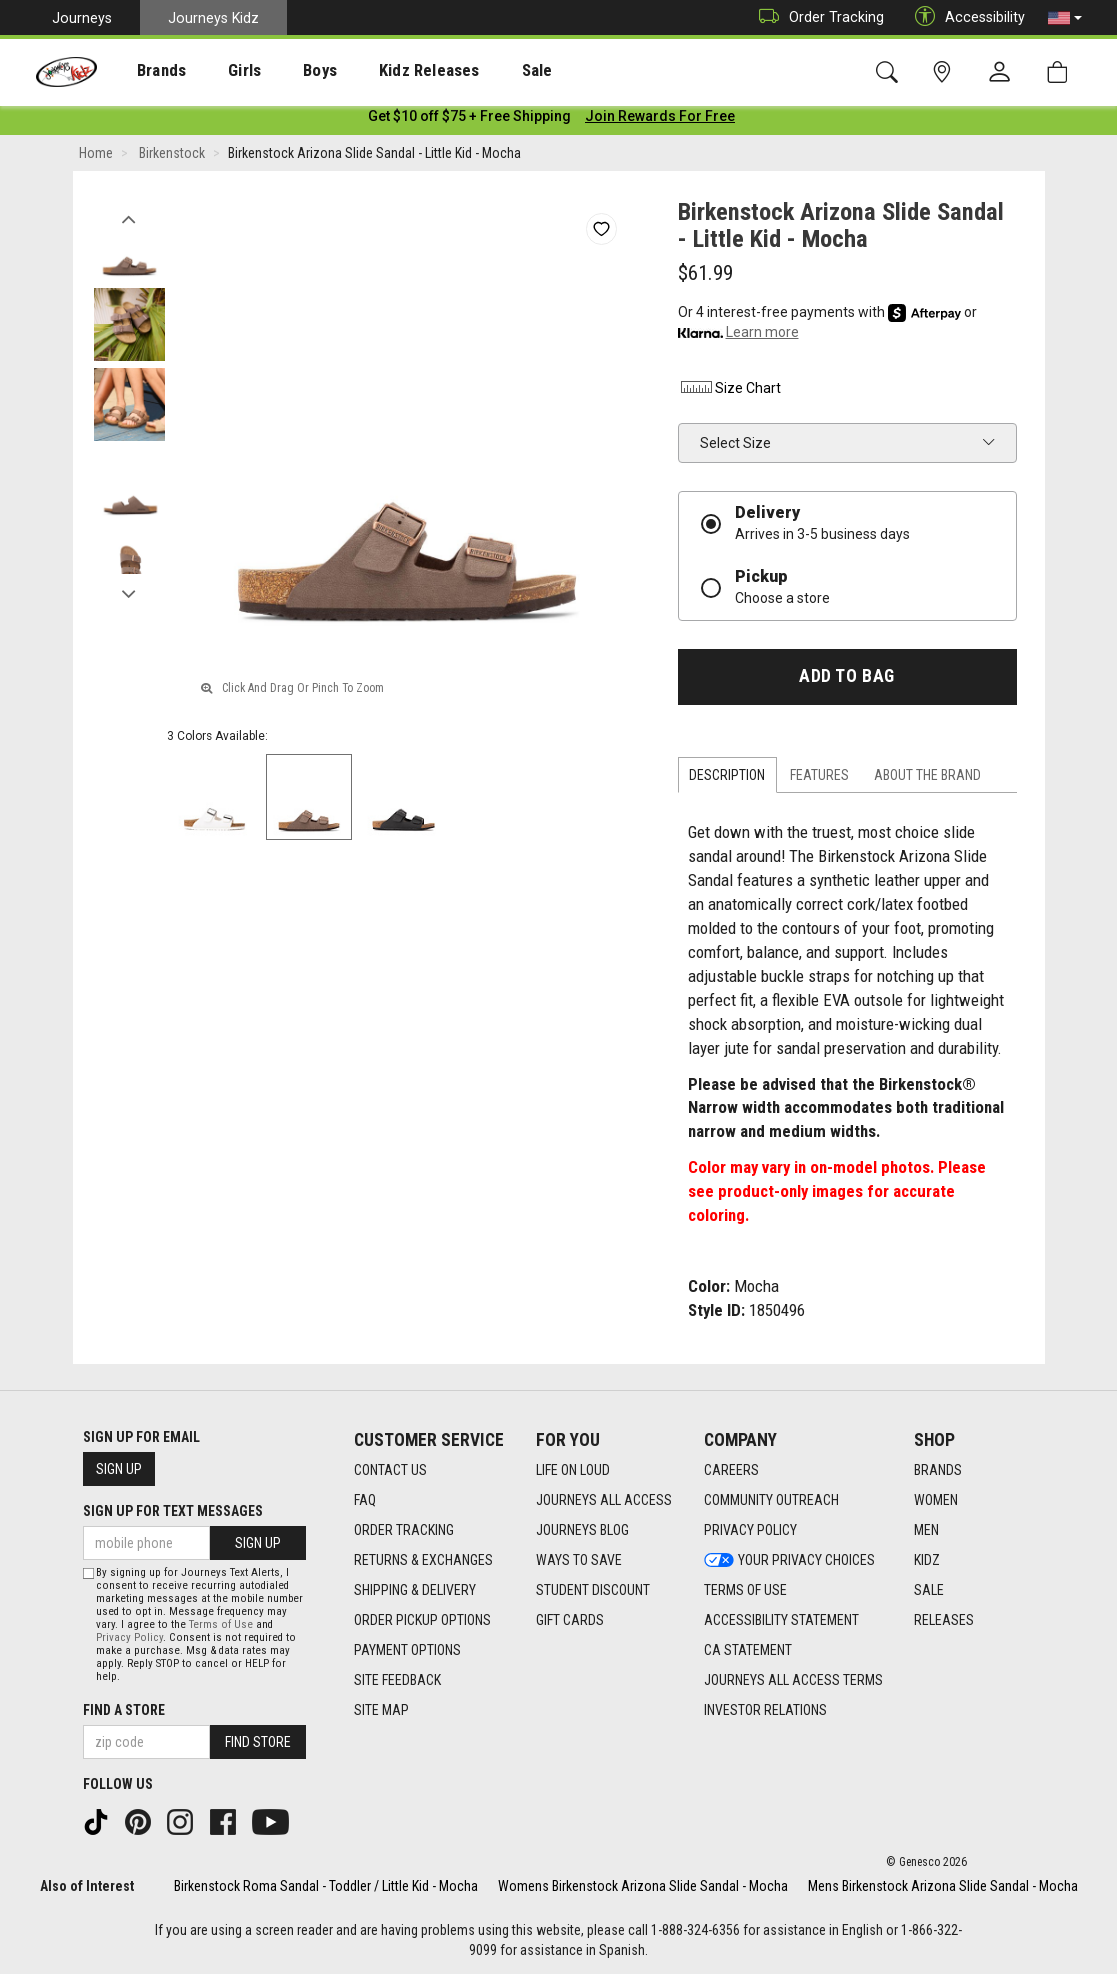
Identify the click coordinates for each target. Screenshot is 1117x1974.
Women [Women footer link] (936, 1501)
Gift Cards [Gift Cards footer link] (570, 1621)
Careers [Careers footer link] (731, 1471)
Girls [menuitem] (217, 71)
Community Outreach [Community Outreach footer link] (771, 1501)
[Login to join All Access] (469, 120)
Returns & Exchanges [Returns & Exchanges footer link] (423, 1561)
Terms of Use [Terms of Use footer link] (745, 1591)
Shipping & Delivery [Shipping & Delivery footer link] (415, 1591)
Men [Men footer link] (926, 1531)
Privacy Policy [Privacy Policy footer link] (750, 1531)
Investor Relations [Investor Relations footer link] (765, 1711)
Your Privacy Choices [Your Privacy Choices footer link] (789, 1561)
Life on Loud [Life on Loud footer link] (573, 1471)
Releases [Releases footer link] (944, 1621)
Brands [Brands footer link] (938, 1471)
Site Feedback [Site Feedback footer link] (397, 1681)
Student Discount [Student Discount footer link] (593, 1591)
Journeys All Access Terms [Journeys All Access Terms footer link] (793, 1681)
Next (129, 593)
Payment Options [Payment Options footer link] (407, 1651)
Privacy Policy (129, 1637)
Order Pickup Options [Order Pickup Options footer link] (422, 1621)
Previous (129, 218)
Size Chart (729, 392)
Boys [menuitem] (283, 71)
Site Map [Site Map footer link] (381, 1711)
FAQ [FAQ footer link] (365, 1501)
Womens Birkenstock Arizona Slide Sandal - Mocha (643, 1886)
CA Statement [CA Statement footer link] (748, 1651)
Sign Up (119, 1469)
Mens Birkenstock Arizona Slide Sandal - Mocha (943, 1886)
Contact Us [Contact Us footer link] (390, 1471)
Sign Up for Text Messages (173, 1511)
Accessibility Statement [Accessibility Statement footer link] (781, 1621)
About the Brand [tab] (927, 779)
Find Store (258, 1742)
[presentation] (145, 70)
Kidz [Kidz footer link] (927, 1561)
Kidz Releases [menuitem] (381, 71)
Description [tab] (727, 779)
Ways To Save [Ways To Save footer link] (579, 1561)
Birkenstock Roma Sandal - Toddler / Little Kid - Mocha (326, 1886)
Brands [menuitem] (145, 71)
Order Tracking (816, 17)
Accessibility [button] (965, 17)
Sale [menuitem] (479, 71)
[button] (1065, 18)
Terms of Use (221, 1624)
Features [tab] (819, 779)
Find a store (124, 1710)
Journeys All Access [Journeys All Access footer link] (604, 1501)
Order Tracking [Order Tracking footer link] (404, 1531)
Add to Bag (846, 680)
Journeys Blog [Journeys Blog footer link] (582, 1531)
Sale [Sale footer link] (929, 1591)
